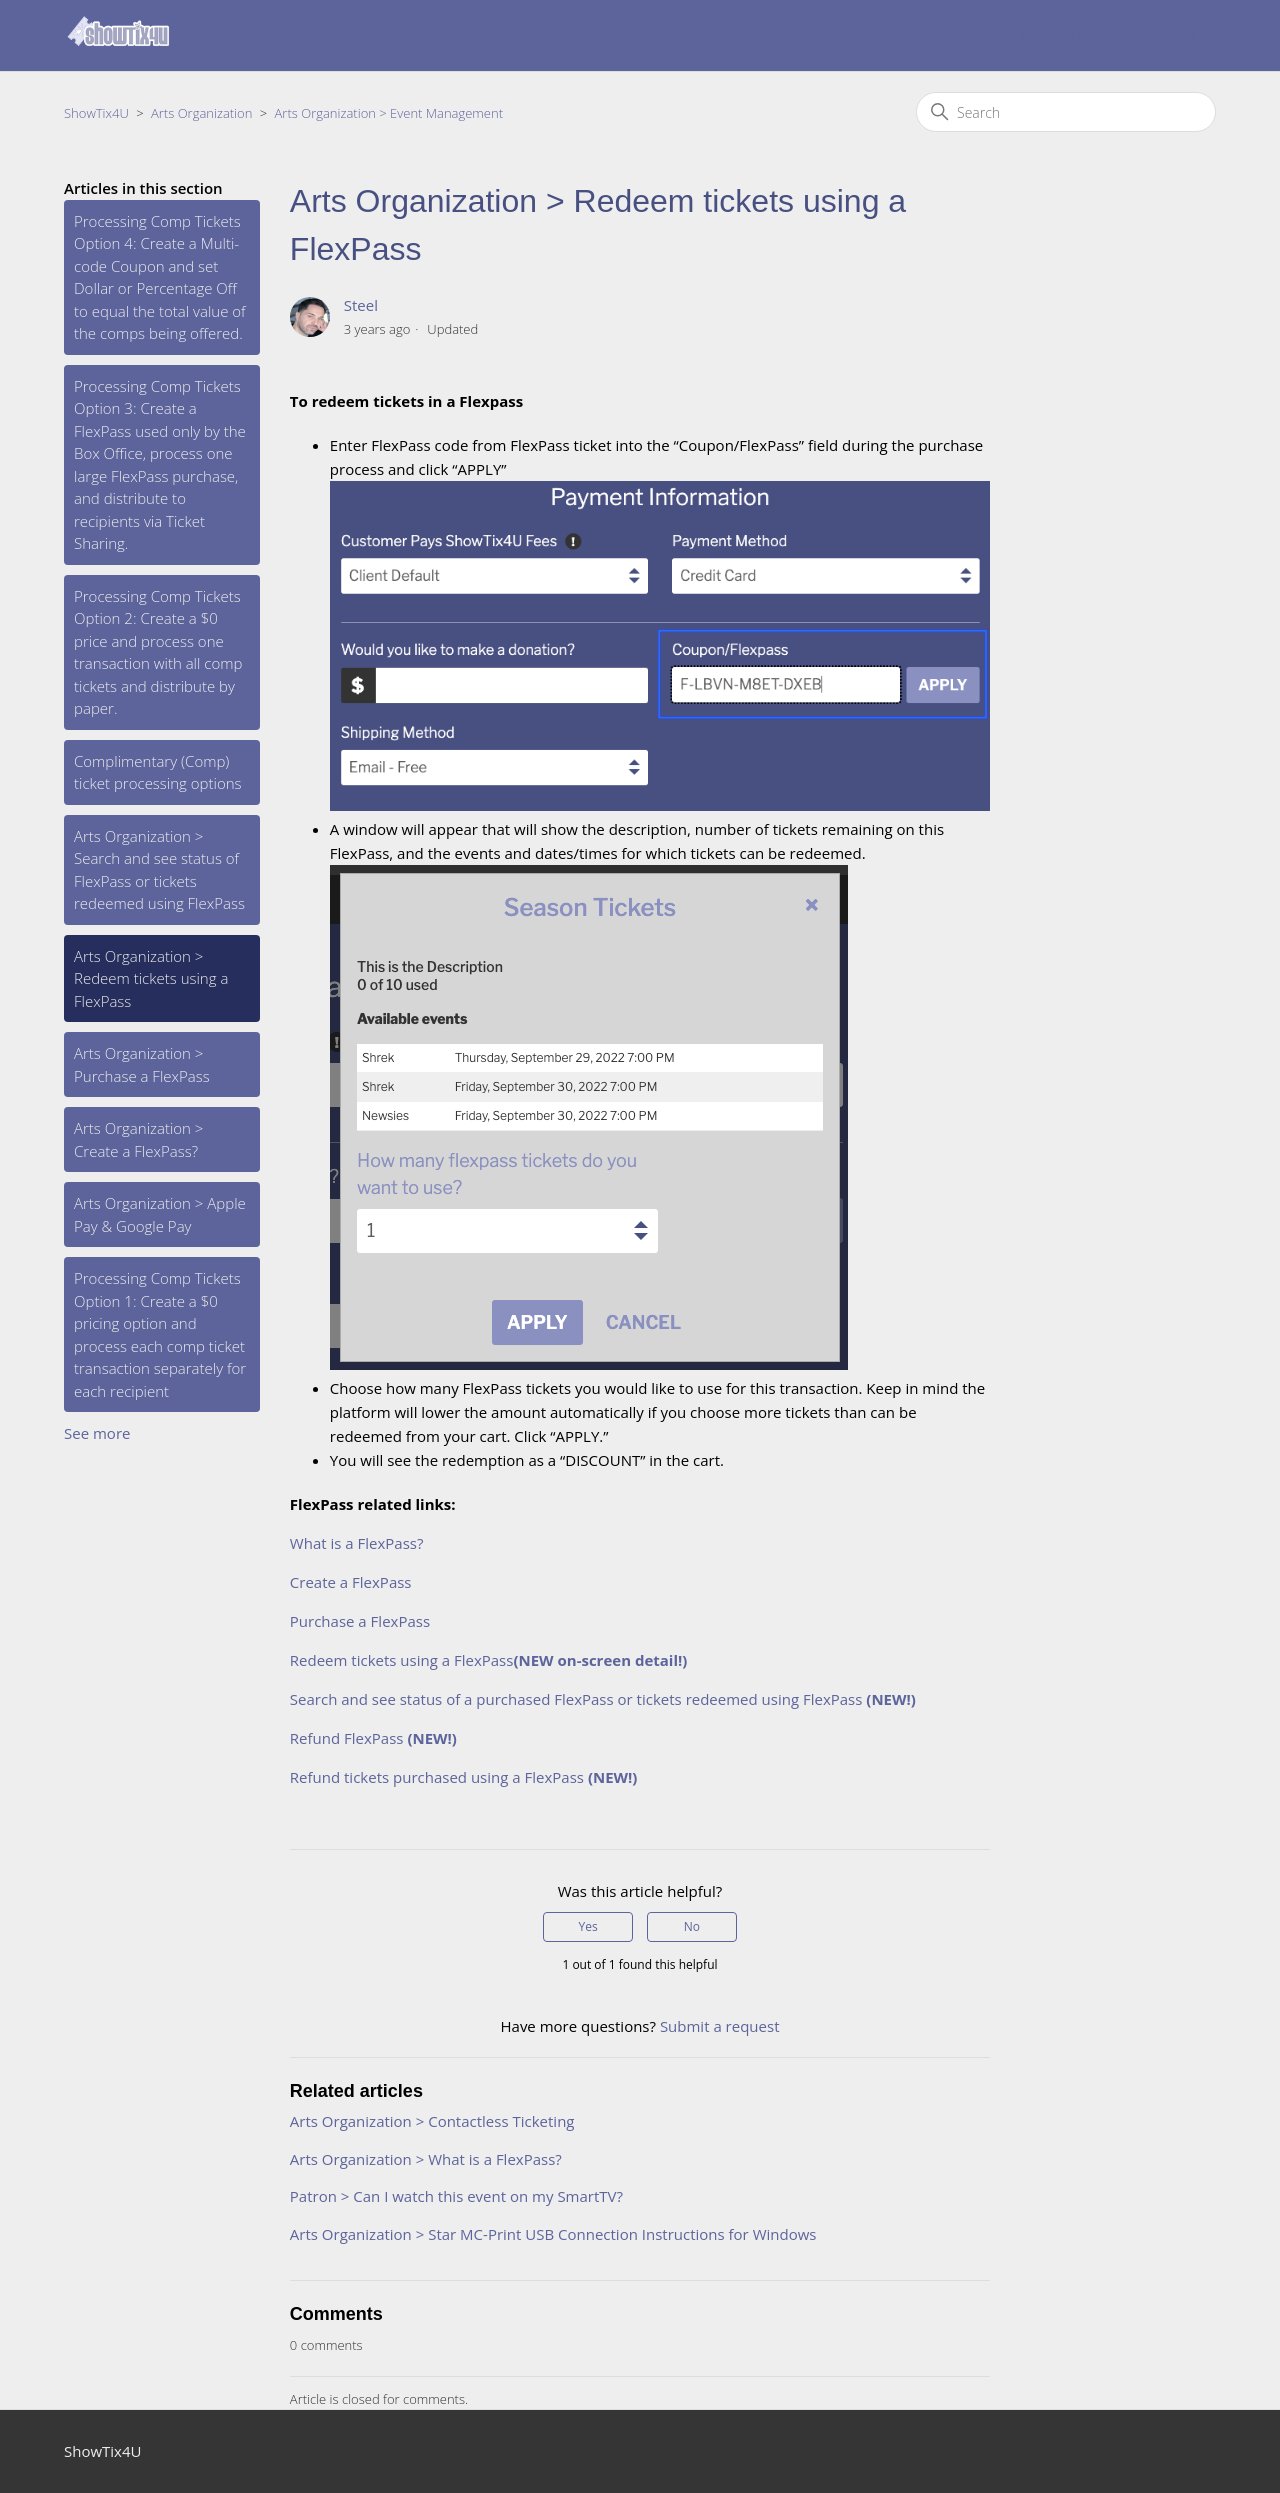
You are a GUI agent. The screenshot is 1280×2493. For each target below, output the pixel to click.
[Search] (1066, 112)
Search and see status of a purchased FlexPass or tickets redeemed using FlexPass (603, 1699)
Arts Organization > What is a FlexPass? (426, 2159)
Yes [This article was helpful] (587, 1926)
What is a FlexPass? (357, 1543)
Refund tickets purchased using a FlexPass (464, 1777)
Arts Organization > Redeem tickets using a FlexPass (151, 978)
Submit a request (1073, 35)
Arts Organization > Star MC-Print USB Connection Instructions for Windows (553, 2234)
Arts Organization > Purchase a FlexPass (142, 1064)
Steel (361, 305)
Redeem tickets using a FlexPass (489, 1660)
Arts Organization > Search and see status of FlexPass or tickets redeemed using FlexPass (159, 870)
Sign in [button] (1174, 35)
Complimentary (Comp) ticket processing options (158, 772)
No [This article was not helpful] (692, 1926)
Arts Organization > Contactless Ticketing (432, 2121)
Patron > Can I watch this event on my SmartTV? (456, 2196)
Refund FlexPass (373, 1738)
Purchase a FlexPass (360, 1621)
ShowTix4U (96, 113)
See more (97, 1433)
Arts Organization (201, 113)
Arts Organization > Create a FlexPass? (138, 1139)
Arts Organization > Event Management (389, 113)
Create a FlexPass (351, 1582)
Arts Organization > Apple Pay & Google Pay (160, 1214)
